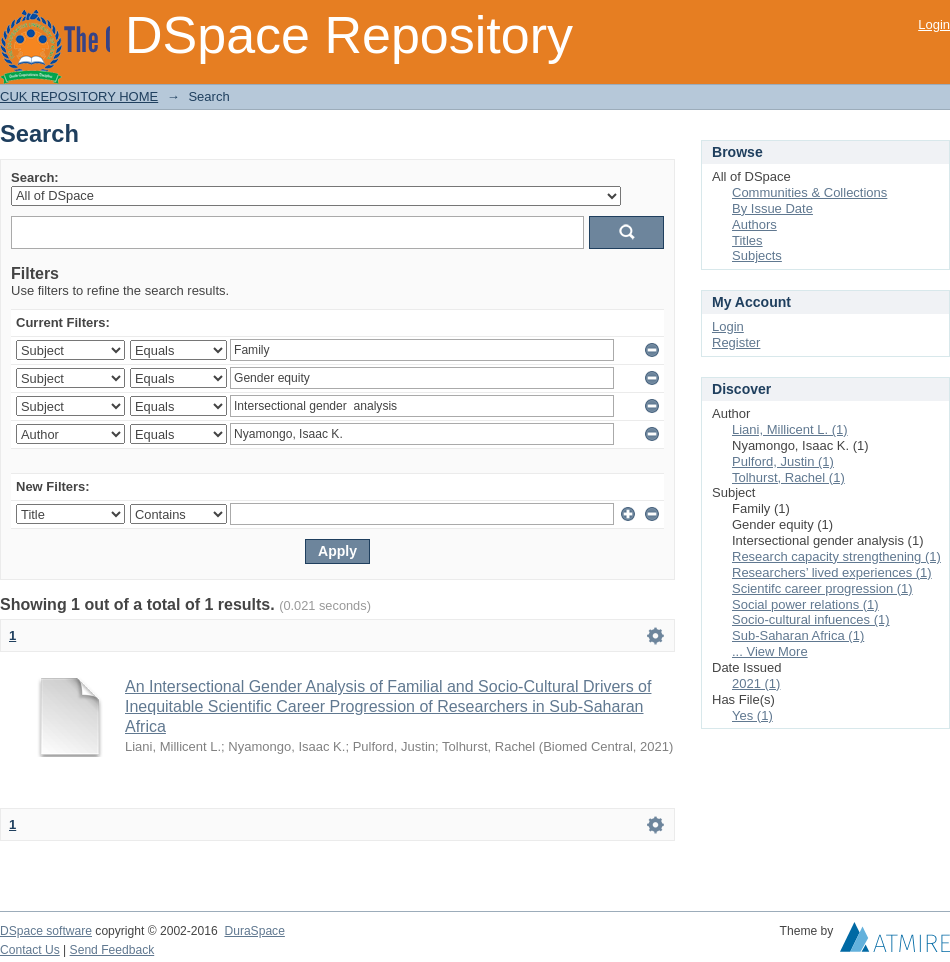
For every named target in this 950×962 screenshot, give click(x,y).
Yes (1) (752, 715)
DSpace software (46, 931)
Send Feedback (112, 950)
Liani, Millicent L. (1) (790, 429)
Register (736, 342)
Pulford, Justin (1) (783, 461)
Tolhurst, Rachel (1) (788, 477)
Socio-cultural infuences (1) (811, 619)
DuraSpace (254, 931)
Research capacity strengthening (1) (836, 556)
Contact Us (30, 950)
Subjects (757, 255)
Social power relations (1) (805, 604)
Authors (754, 224)
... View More (770, 651)
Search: (35, 177)
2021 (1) (756, 683)
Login (934, 24)
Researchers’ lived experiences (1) (832, 572)
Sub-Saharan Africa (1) (798, 635)
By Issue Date (772, 208)
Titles (747, 240)
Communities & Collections (809, 192)
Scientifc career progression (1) (822, 588)
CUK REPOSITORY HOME (79, 96)
